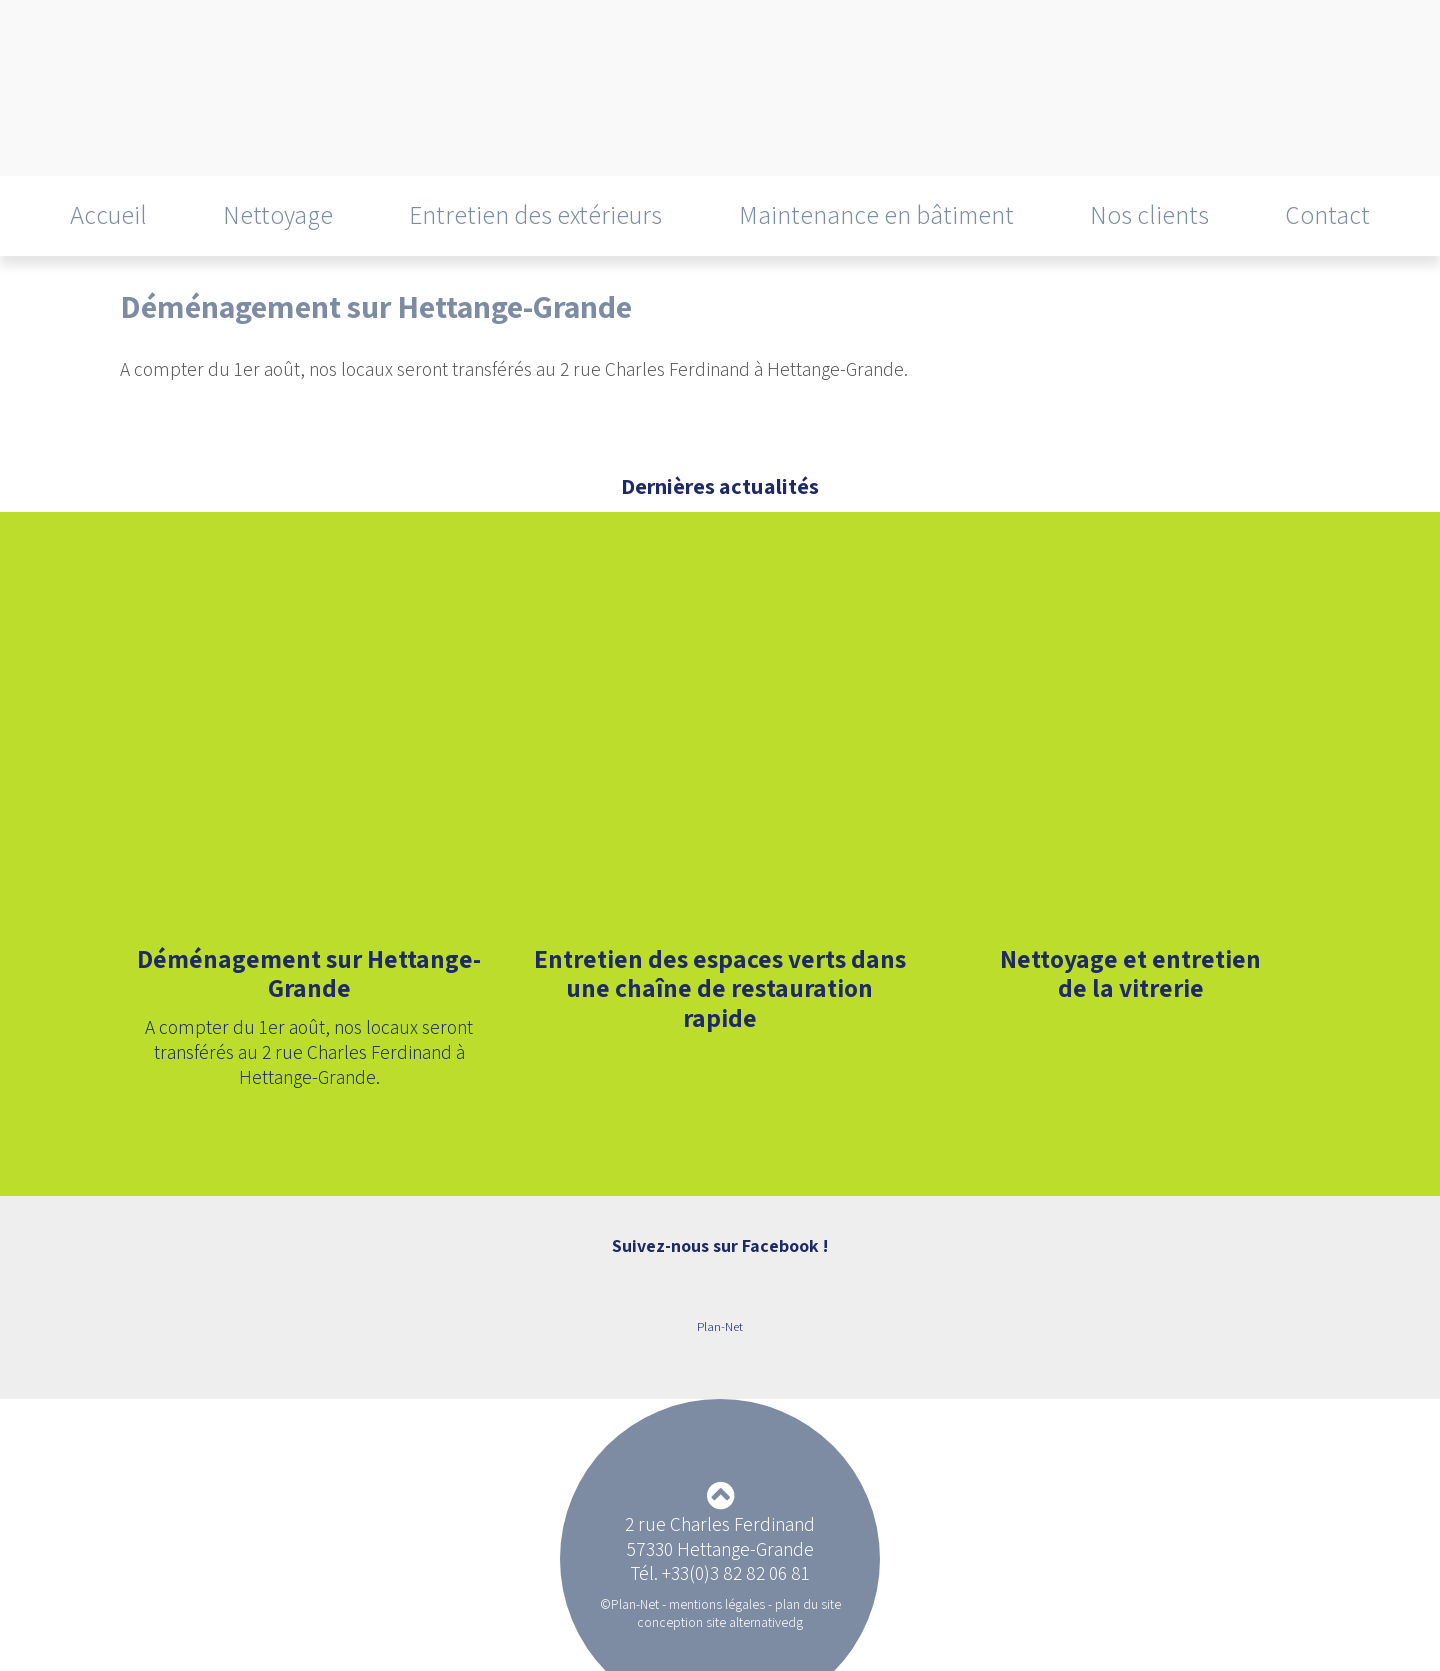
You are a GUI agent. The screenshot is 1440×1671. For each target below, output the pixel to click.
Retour (151, 406)
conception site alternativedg (720, 1622)
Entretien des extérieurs (535, 214)
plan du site (808, 1604)
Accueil (108, 214)
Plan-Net (720, 1326)
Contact (1327, 214)
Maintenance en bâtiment (876, 214)
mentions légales (717, 1604)
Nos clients (1149, 214)
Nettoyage (278, 214)
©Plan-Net (629, 1604)
